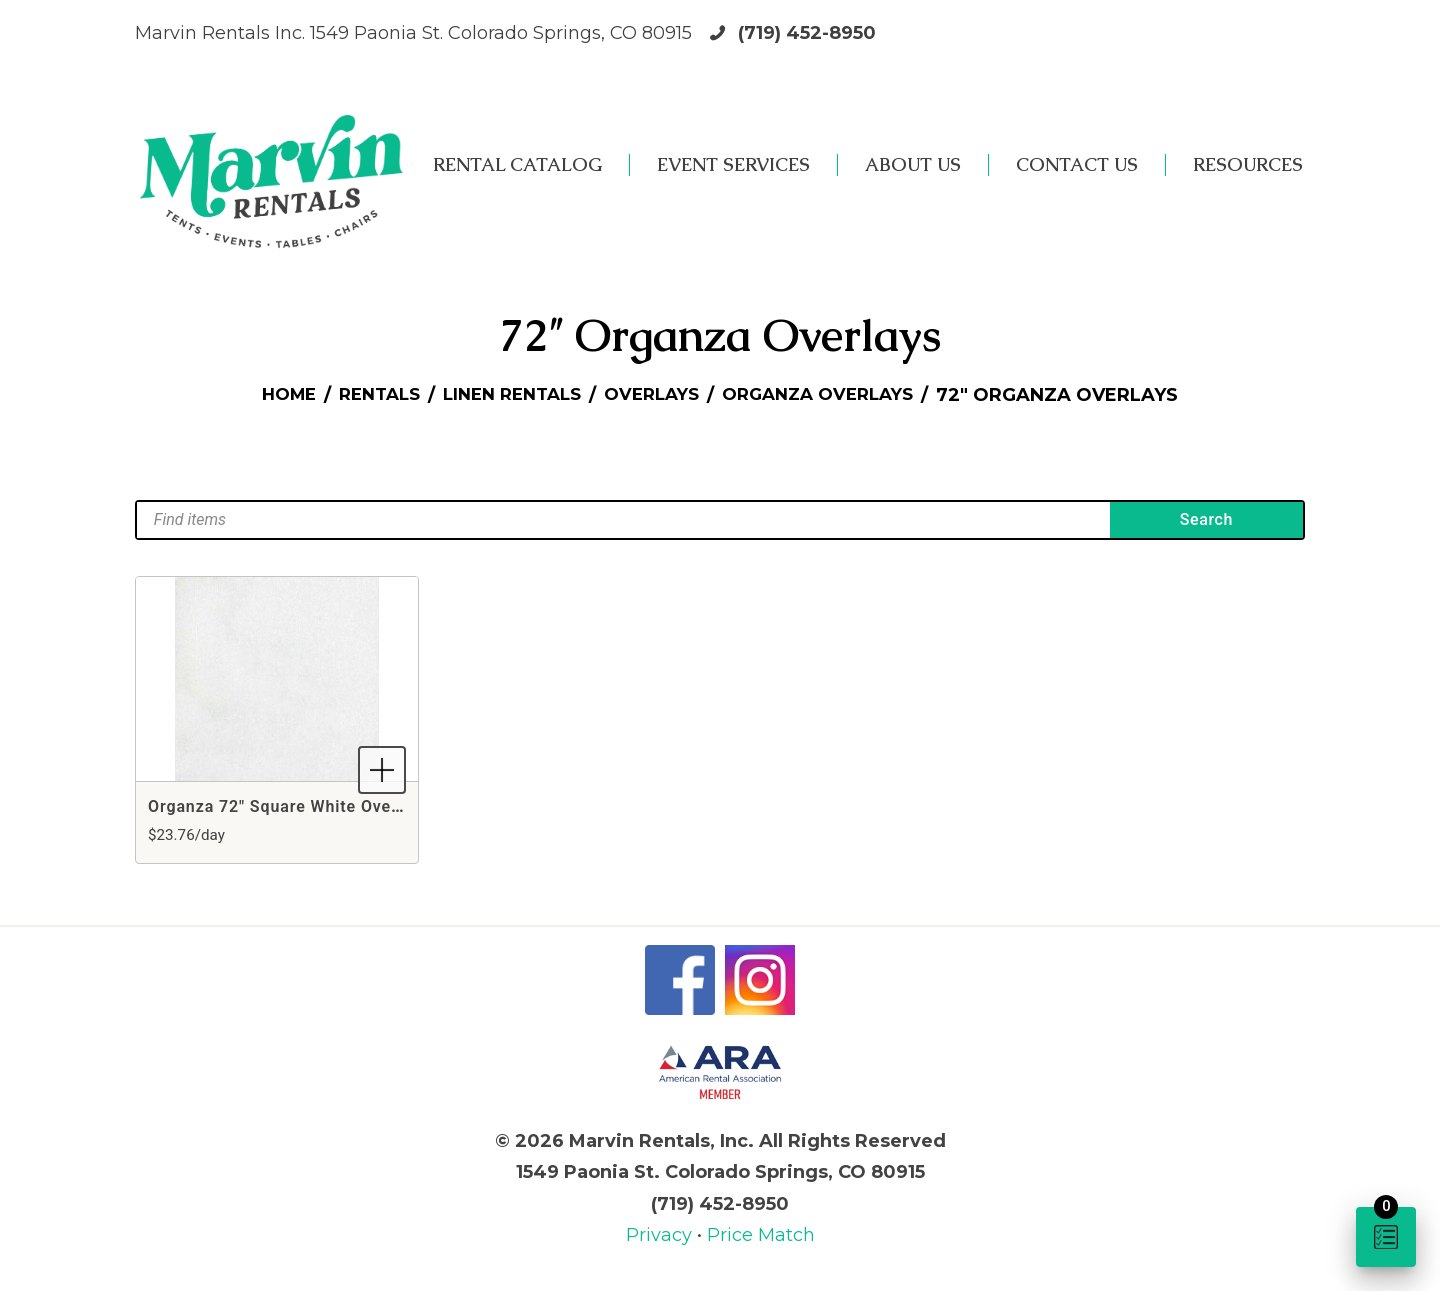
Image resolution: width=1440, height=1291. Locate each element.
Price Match (761, 1235)
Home (269, 395)
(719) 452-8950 (807, 33)
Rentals (366, 395)
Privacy (661, 1235)
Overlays (656, 395)
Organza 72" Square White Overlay (284, 806)
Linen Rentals (507, 395)
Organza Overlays (832, 395)
